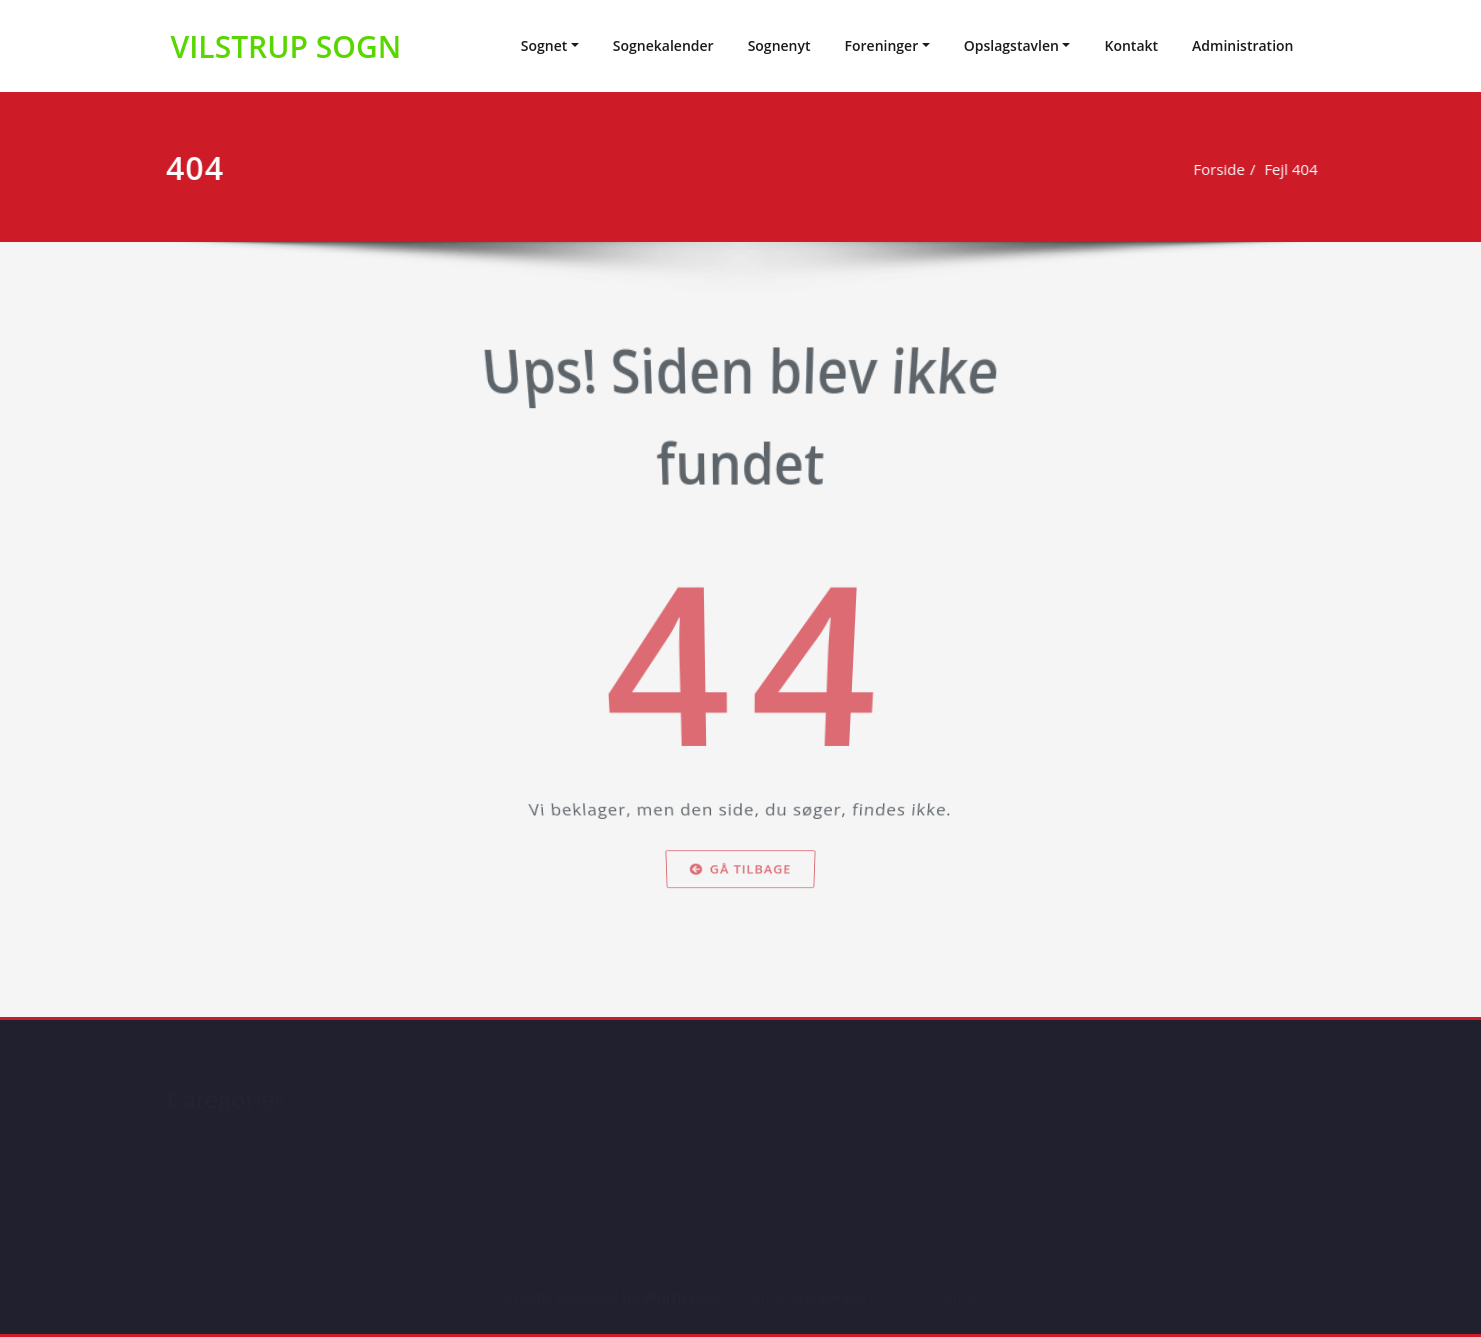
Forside (1221, 169)
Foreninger (882, 45)
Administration (1242, 45)
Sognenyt (779, 45)
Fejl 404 (1293, 169)
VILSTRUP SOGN (286, 46)
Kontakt (1131, 45)
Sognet (544, 45)
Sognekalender (663, 45)
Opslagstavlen (1011, 45)
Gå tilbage (740, 897)
